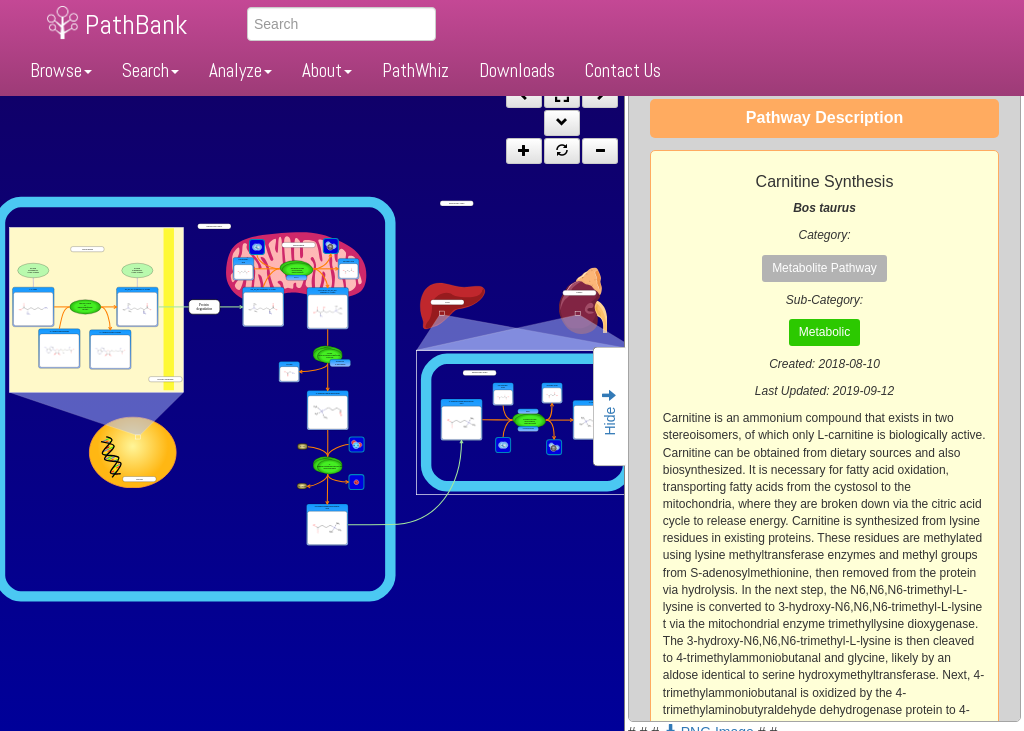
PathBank (136, 24)
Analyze (240, 70)
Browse (61, 70)
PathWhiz (415, 70)
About (327, 70)
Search (150, 70)
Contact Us (623, 70)
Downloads (517, 70)
